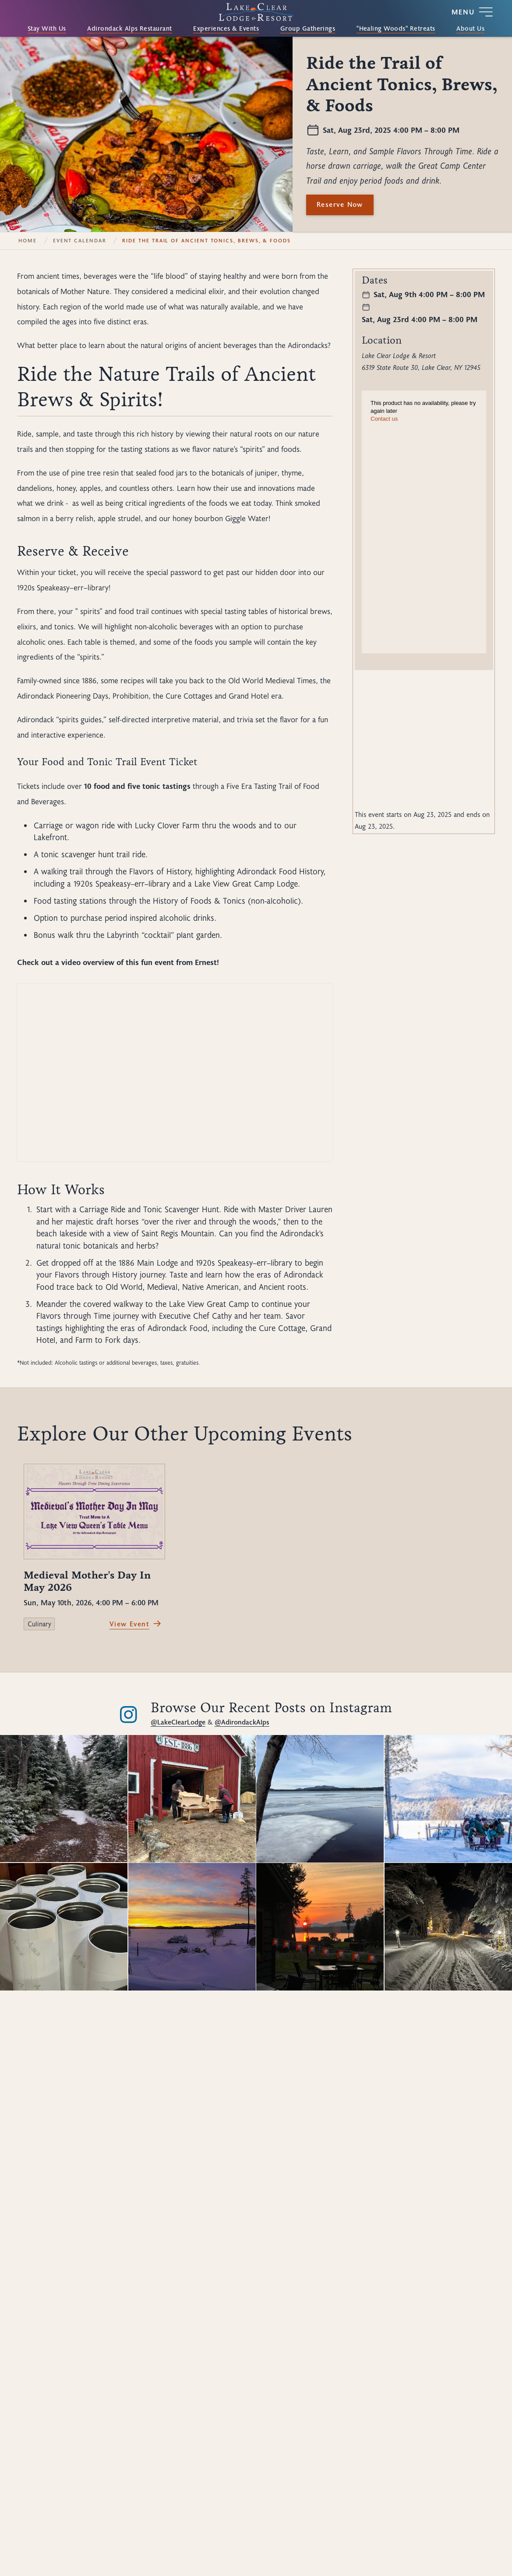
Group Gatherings (307, 28)
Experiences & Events (226, 28)
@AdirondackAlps (242, 1721)
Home (27, 241)
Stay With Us (47, 28)
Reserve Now (340, 204)
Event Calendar (79, 241)
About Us (470, 28)
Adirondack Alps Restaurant (129, 28)
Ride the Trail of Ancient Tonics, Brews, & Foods (206, 241)
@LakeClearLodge (178, 1721)
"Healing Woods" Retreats (396, 28)
